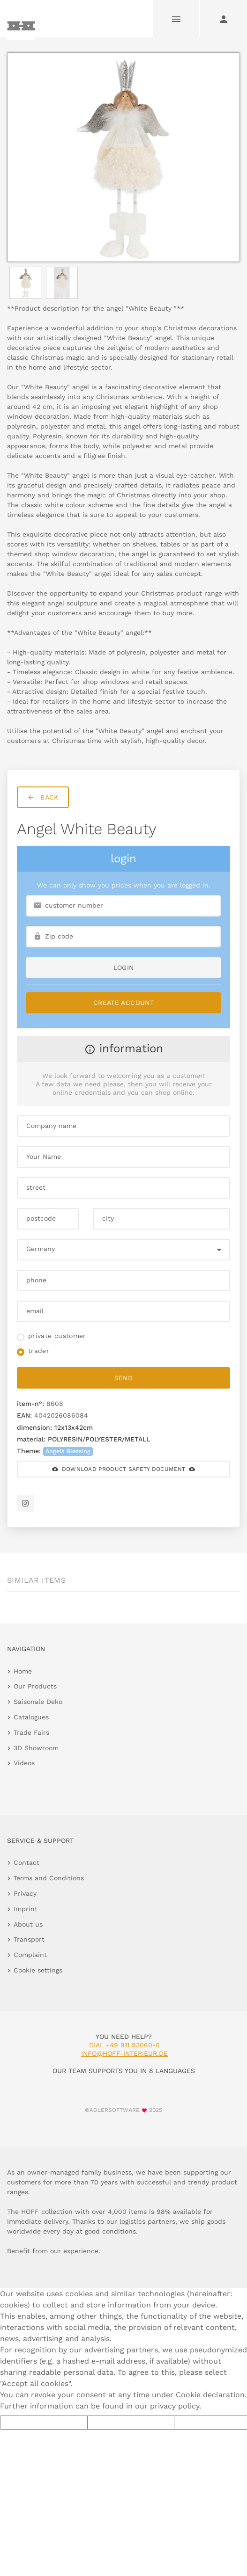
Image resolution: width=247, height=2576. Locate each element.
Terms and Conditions (49, 1878)
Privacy (25, 1893)
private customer (57, 1335)
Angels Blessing (67, 1451)
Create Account (123, 1002)
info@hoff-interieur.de (124, 2053)
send (123, 1378)
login (123, 967)
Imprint (25, 1909)
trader (38, 1350)
